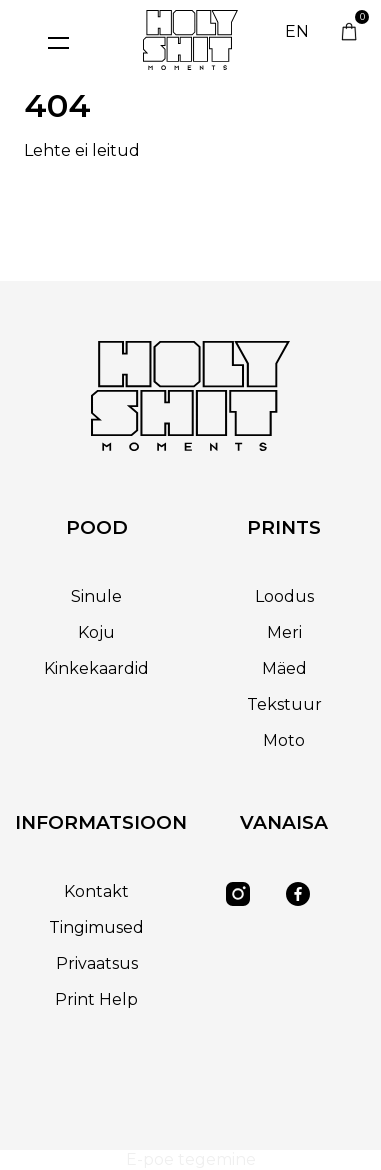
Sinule (96, 596)
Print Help (96, 999)
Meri (284, 632)
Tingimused (96, 927)
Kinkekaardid (96, 668)
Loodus (284, 596)
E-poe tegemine (191, 1159)
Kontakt (96, 891)
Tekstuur (284, 704)
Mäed (284, 668)
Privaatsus (97, 963)
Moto (284, 740)
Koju (96, 632)
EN (297, 31)
